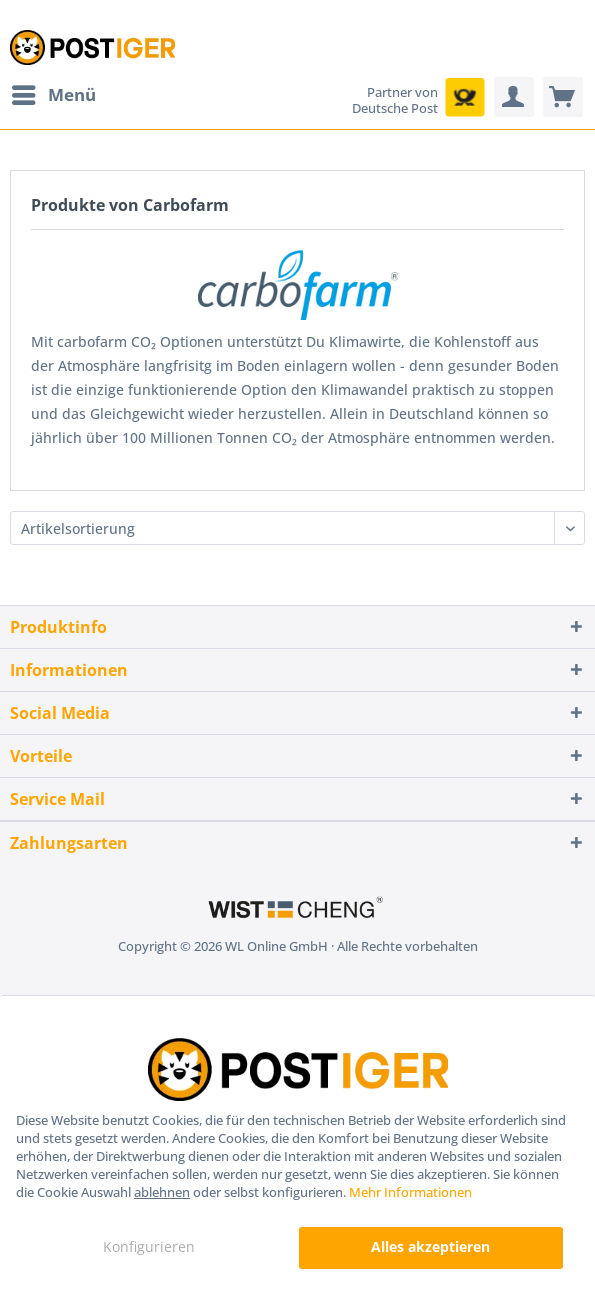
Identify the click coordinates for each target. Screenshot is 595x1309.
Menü (54, 92)
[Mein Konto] (514, 97)
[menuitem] (53, 95)
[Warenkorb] (563, 97)
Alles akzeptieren (430, 1246)
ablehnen (162, 1192)
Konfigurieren (149, 1246)
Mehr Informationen (410, 1192)
